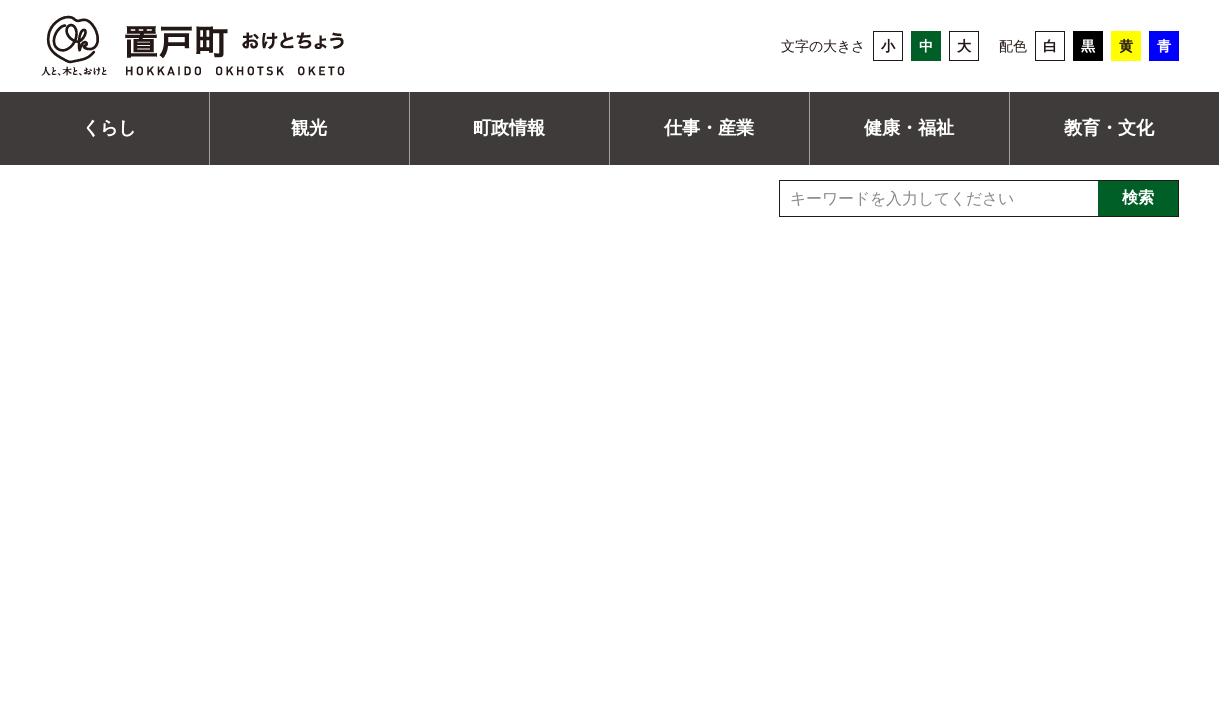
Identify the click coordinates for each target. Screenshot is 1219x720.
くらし (109, 128)
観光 (309, 128)
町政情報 (509, 128)
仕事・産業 (709, 128)
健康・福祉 (909, 128)
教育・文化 (1109, 128)
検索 (1138, 197)
